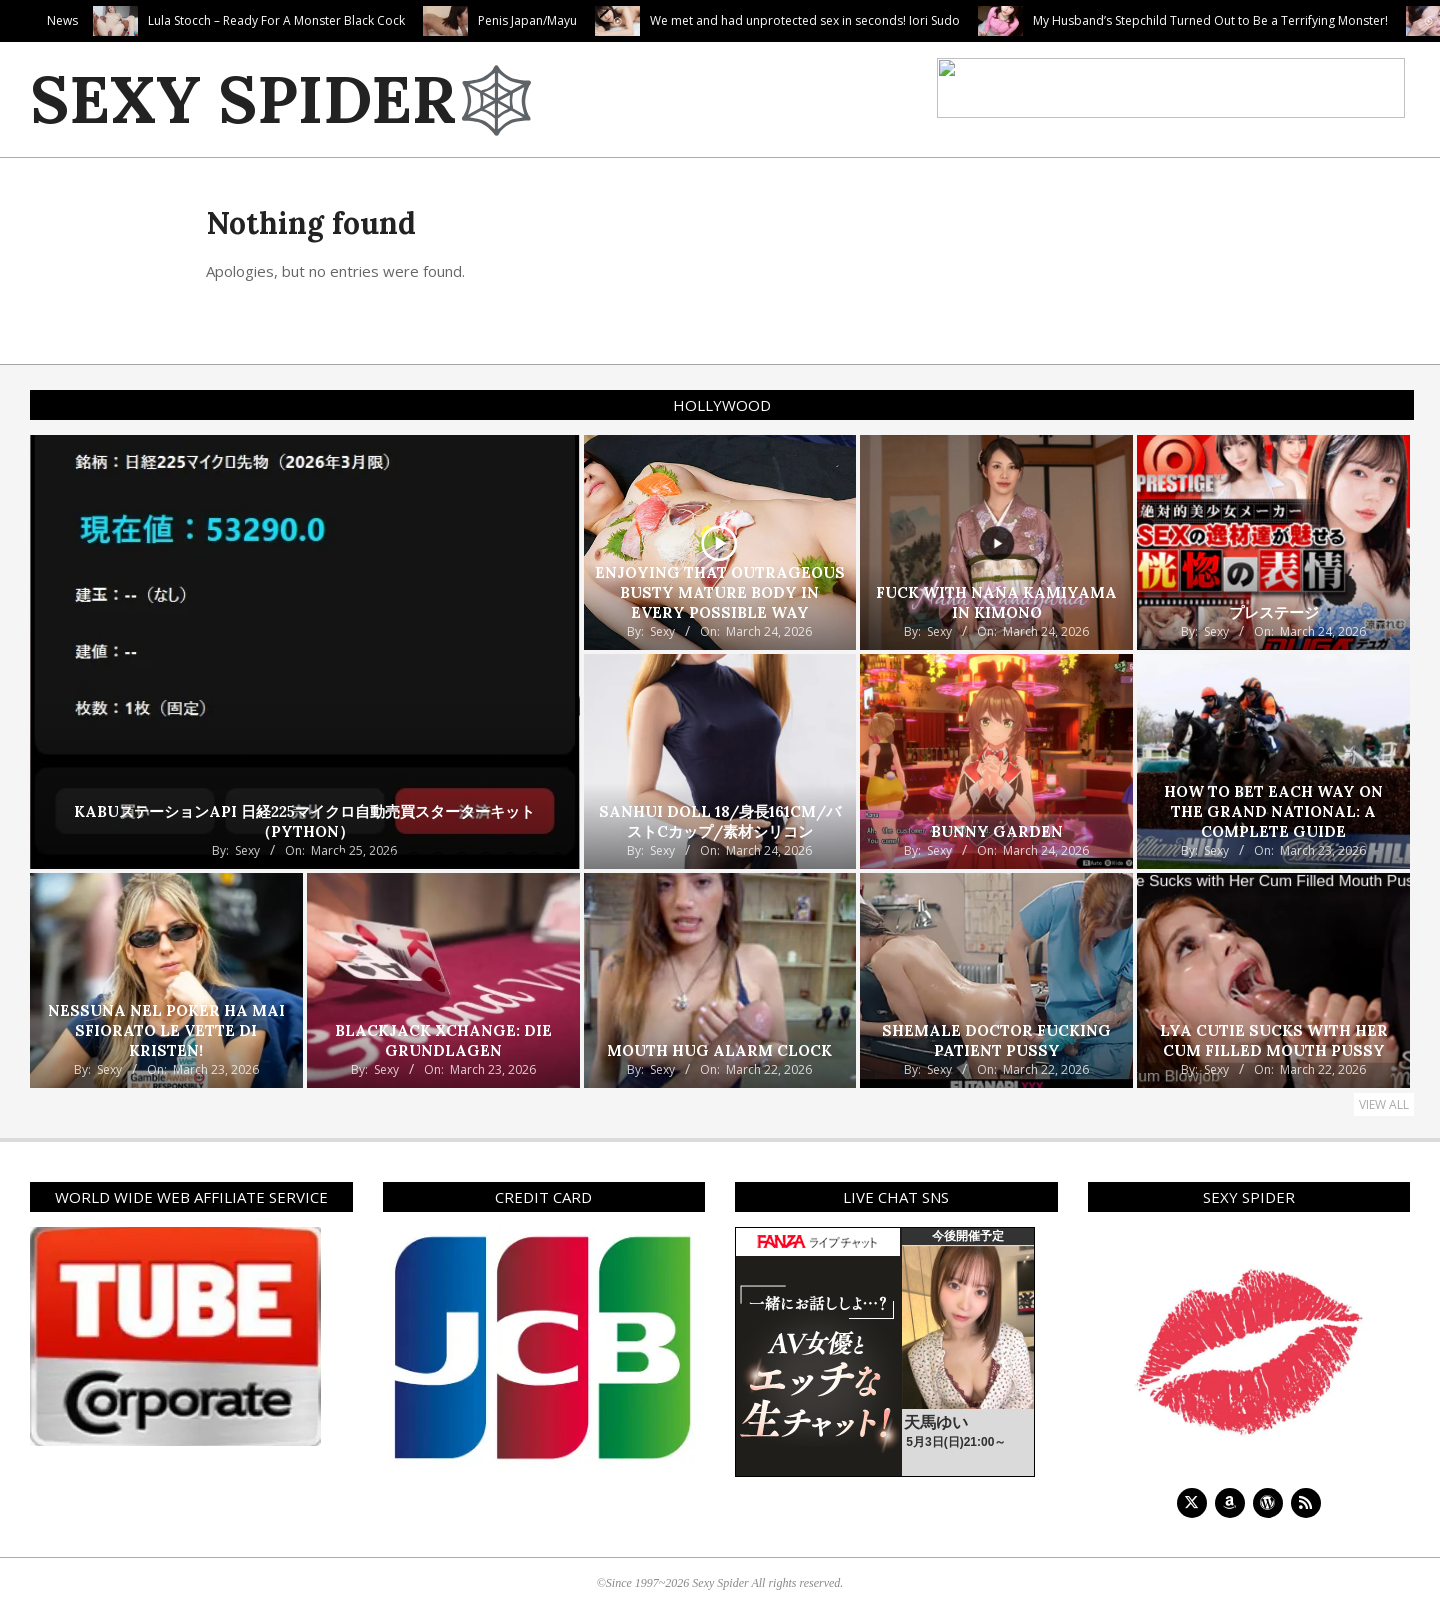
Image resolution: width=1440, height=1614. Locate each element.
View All (1384, 1104)
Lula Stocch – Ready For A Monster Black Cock (373, 20)
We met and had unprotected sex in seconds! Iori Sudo (902, 20)
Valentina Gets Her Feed (104, 20)
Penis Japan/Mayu (624, 20)
